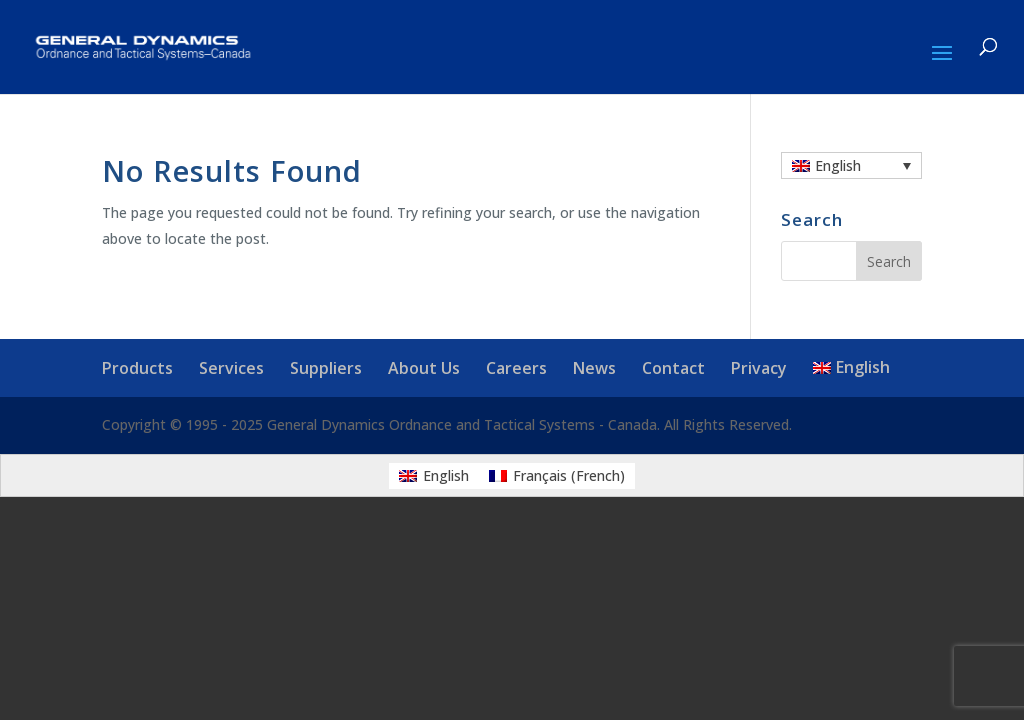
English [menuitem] (838, 165)
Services (231, 368)
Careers (516, 368)
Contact (673, 368)
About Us (424, 368)
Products (137, 368)
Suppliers (326, 368)
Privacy (759, 368)
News (594, 368)
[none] (851, 165)
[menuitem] (851, 165)
